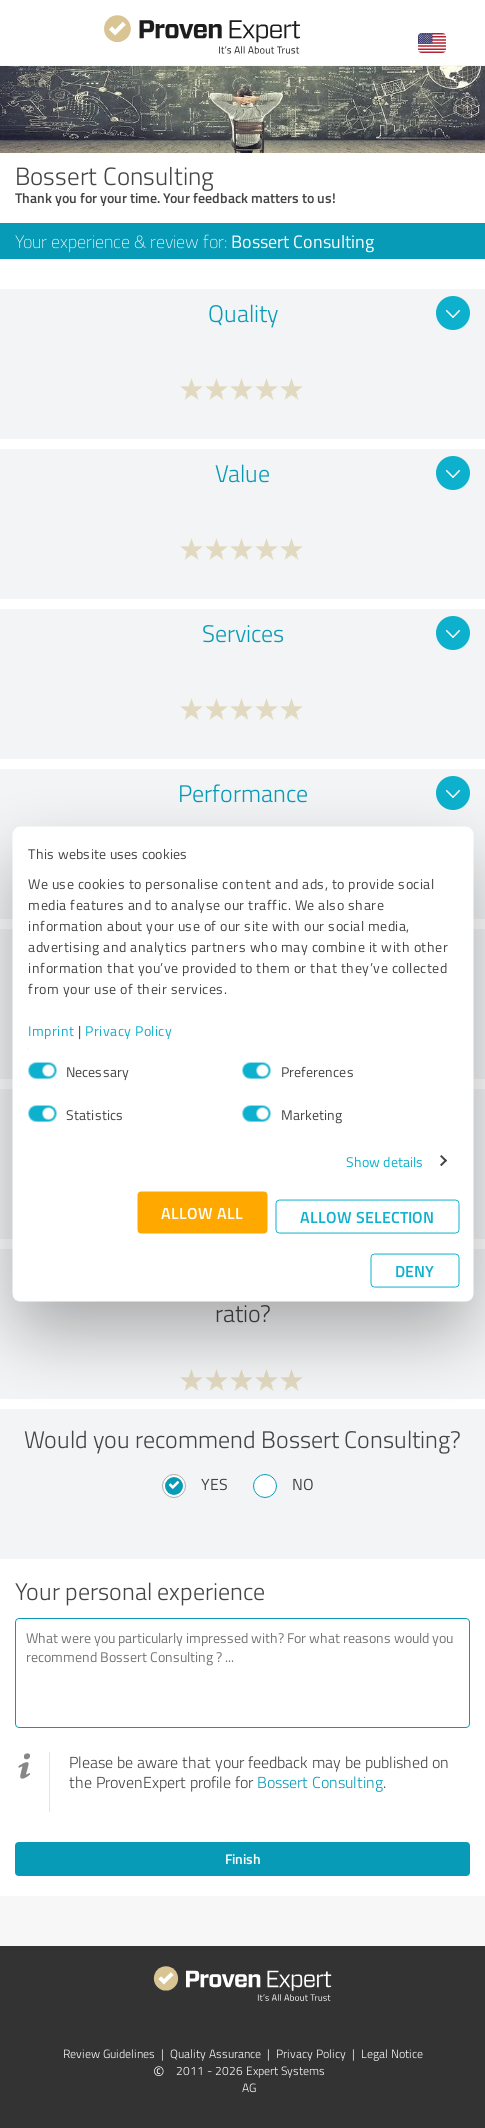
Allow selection (367, 1215)
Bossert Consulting (320, 1782)
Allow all (202, 1211)
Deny (414, 1269)
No (303, 1484)
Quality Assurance (215, 2053)
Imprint (51, 1029)
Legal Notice (392, 2053)
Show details (384, 1160)
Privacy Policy (128, 1029)
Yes (214, 1484)
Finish (243, 1858)
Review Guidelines (109, 2053)
